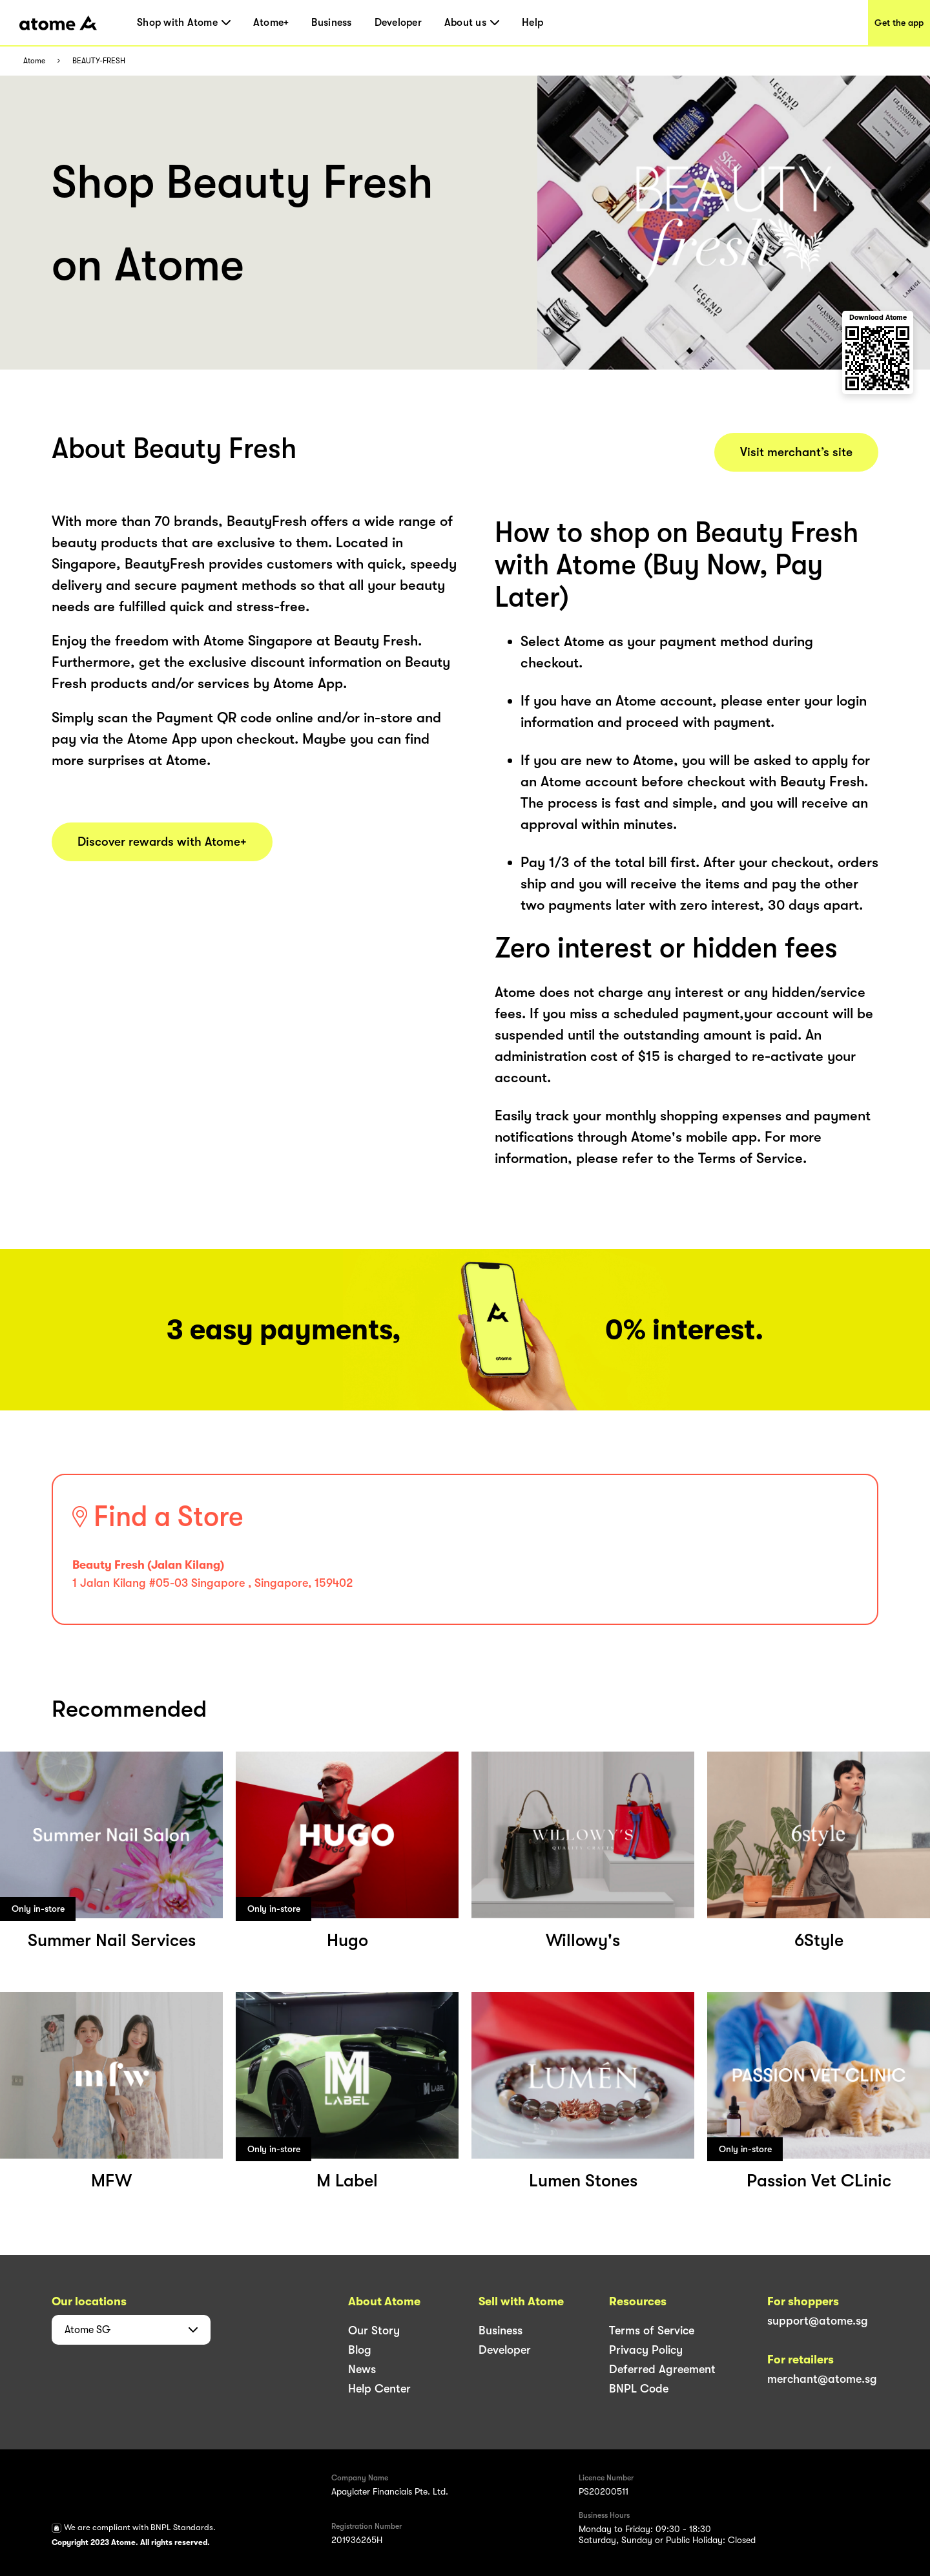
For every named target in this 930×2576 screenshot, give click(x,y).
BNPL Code (638, 2388)
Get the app (899, 22)
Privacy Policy (646, 2349)
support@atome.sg (817, 2320)
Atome (34, 61)
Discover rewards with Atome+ (162, 842)
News (362, 2369)
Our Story (374, 2330)
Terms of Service (651, 2330)
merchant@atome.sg (822, 2378)
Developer (398, 22)
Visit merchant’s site (796, 452)
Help (532, 22)
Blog (359, 2349)
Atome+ (271, 22)
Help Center (379, 2388)
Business (331, 22)
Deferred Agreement (662, 2369)
